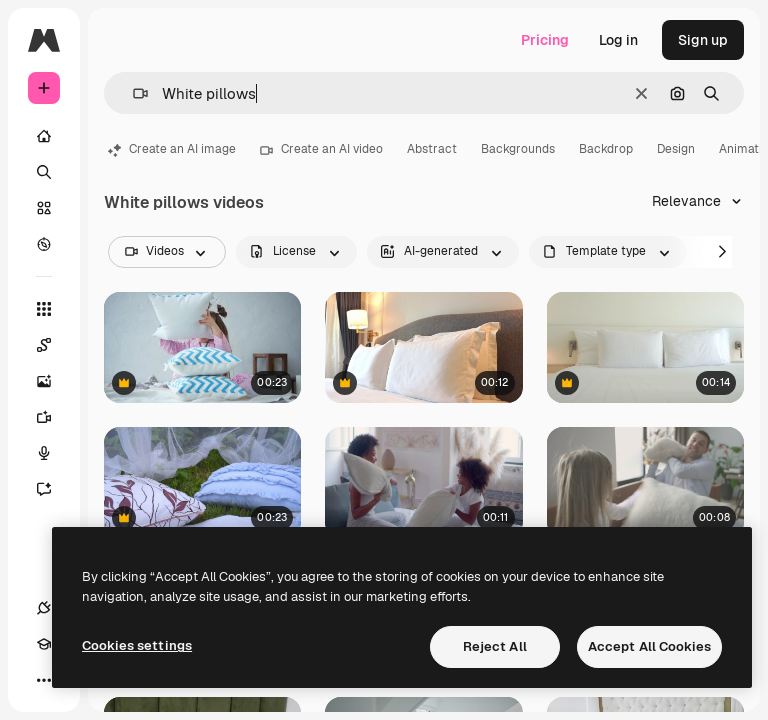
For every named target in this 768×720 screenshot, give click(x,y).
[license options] (296, 252)
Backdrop (606, 149)
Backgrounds (518, 149)
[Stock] (44, 208)
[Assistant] (54, 489)
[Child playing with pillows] (202, 347)
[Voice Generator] (54, 453)
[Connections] (44, 608)
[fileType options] (608, 252)
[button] (132, 93)
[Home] (44, 136)
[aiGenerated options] (443, 252)
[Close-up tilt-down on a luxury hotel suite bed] (423, 347)
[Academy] (44, 644)
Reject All (495, 646)
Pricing (545, 40)
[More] (44, 680)
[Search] (44, 172)
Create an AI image (172, 149)
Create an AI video (321, 149)
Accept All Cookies (649, 646)
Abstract (432, 149)
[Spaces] (54, 345)
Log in (618, 40)
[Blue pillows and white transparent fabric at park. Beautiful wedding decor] (202, 482)
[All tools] (44, 309)
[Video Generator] (54, 417)
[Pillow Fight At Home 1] (645, 482)
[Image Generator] (54, 381)
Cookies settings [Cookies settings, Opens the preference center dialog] (137, 645)
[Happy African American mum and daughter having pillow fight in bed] (423, 482)
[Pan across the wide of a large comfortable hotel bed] (645, 347)
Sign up (703, 40)
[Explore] (44, 244)
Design (676, 149)
